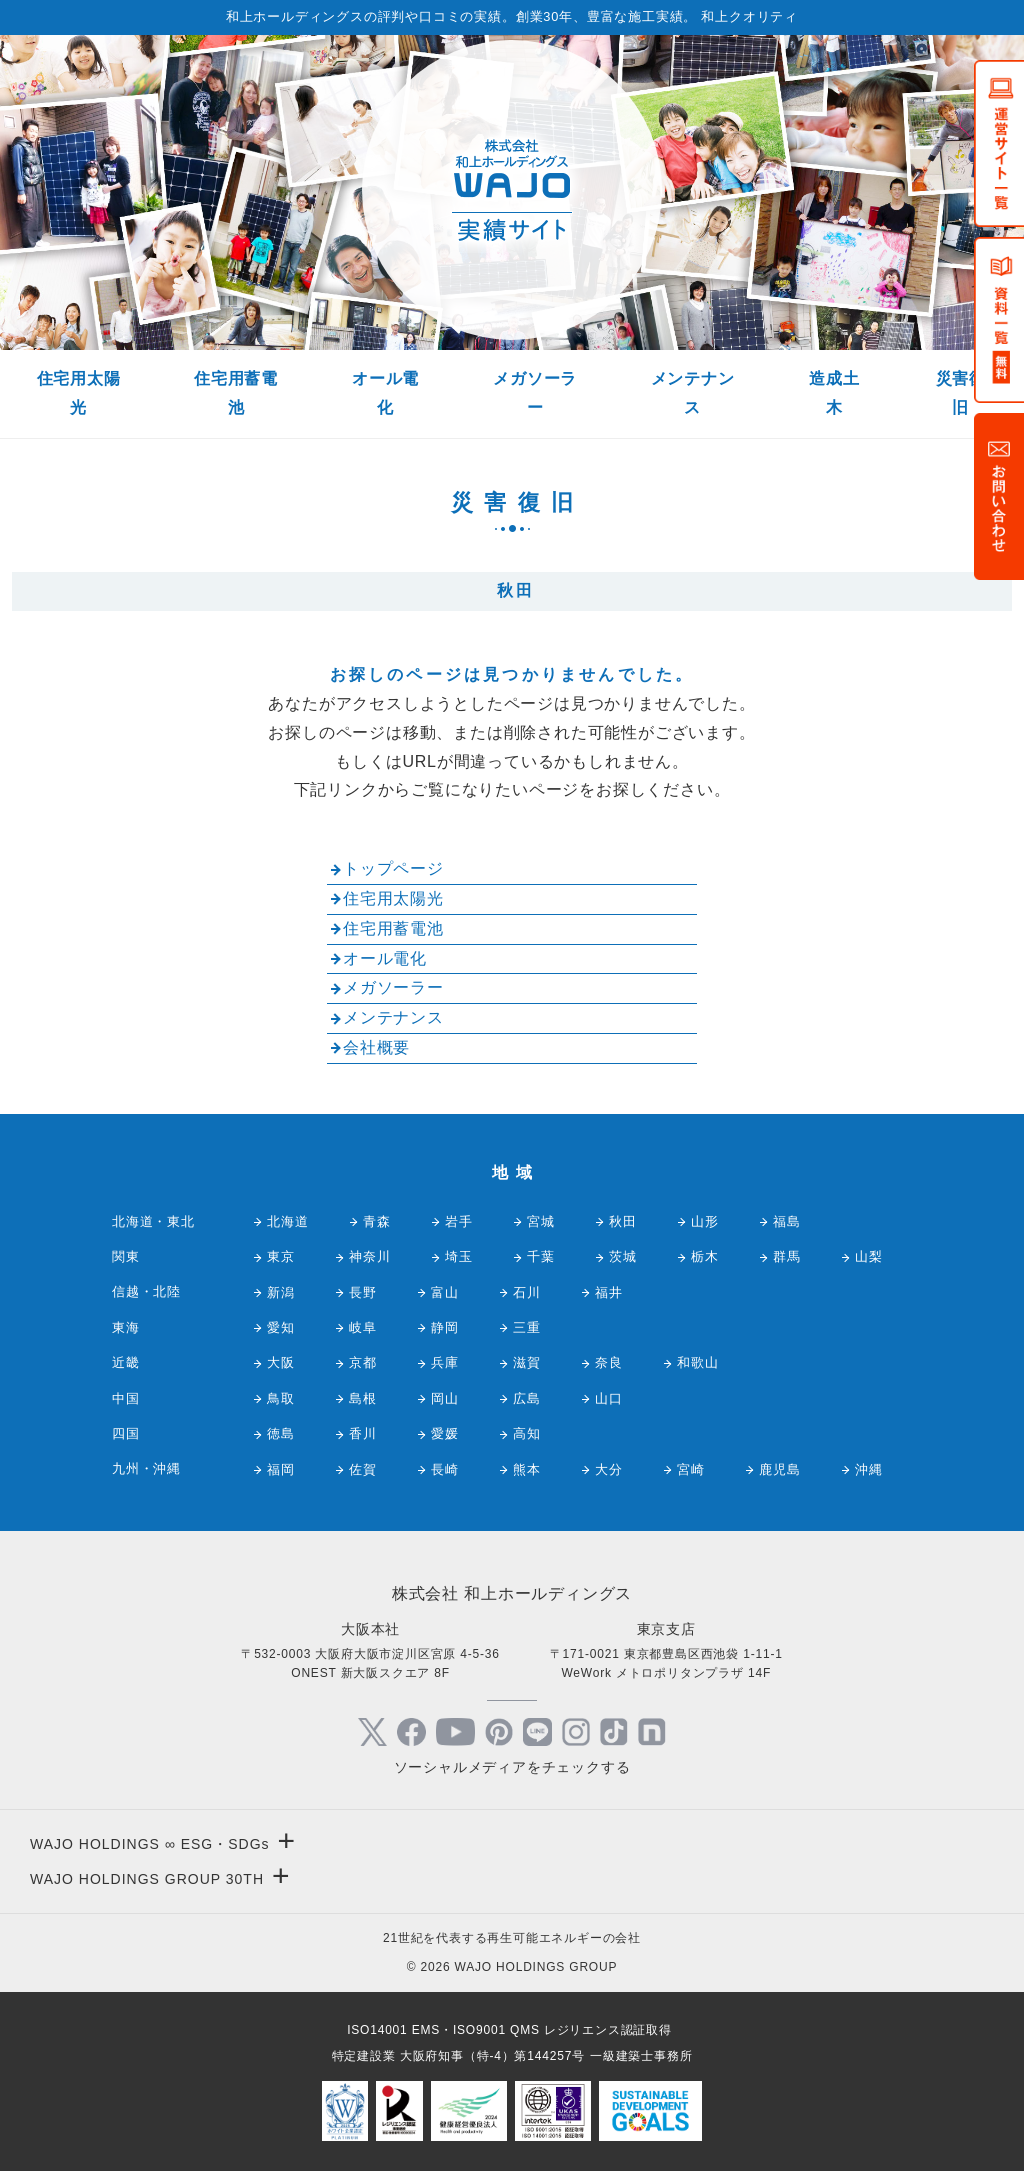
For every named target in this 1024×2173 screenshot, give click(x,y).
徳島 (281, 1433)
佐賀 (363, 1469)
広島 (527, 1398)
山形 (705, 1221)
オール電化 (385, 393)
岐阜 (363, 1327)
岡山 (445, 1398)
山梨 (869, 1256)
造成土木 (834, 393)
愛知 (281, 1327)
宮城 (541, 1221)
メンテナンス (693, 393)
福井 (609, 1292)
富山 (445, 1292)
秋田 (623, 1221)
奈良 (609, 1362)
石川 (527, 1292)
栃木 (705, 1256)
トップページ (393, 868)
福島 (787, 1221)
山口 (609, 1398)
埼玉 (459, 1256)
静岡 (445, 1327)
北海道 (287, 1221)
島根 (363, 1398)
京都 (363, 1362)
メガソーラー (535, 393)
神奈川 (369, 1256)
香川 (363, 1433)
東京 (281, 1256)
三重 (527, 1327)
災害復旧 (961, 393)
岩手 (459, 1221)
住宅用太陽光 (79, 393)
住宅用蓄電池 (236, 393)
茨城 (623, 1256)
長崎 (445, 1469)
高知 (527, 1433)
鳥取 (281, 1398)
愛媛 (445, 1433)
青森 (377, 1221)
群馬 (787, 1256)
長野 (363, 1292)
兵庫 (445, 1362)
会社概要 (376, 1047)
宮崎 (691, 1469)
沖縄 (869, 1469)
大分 (609, 1469)
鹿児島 (779, 1469)
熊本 (527, 1469)
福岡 (281, 1469)
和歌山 (697, 1362)
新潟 (281, 1292)
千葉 (541, 1256)
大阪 (281, 1362)
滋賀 (527, 1362)
